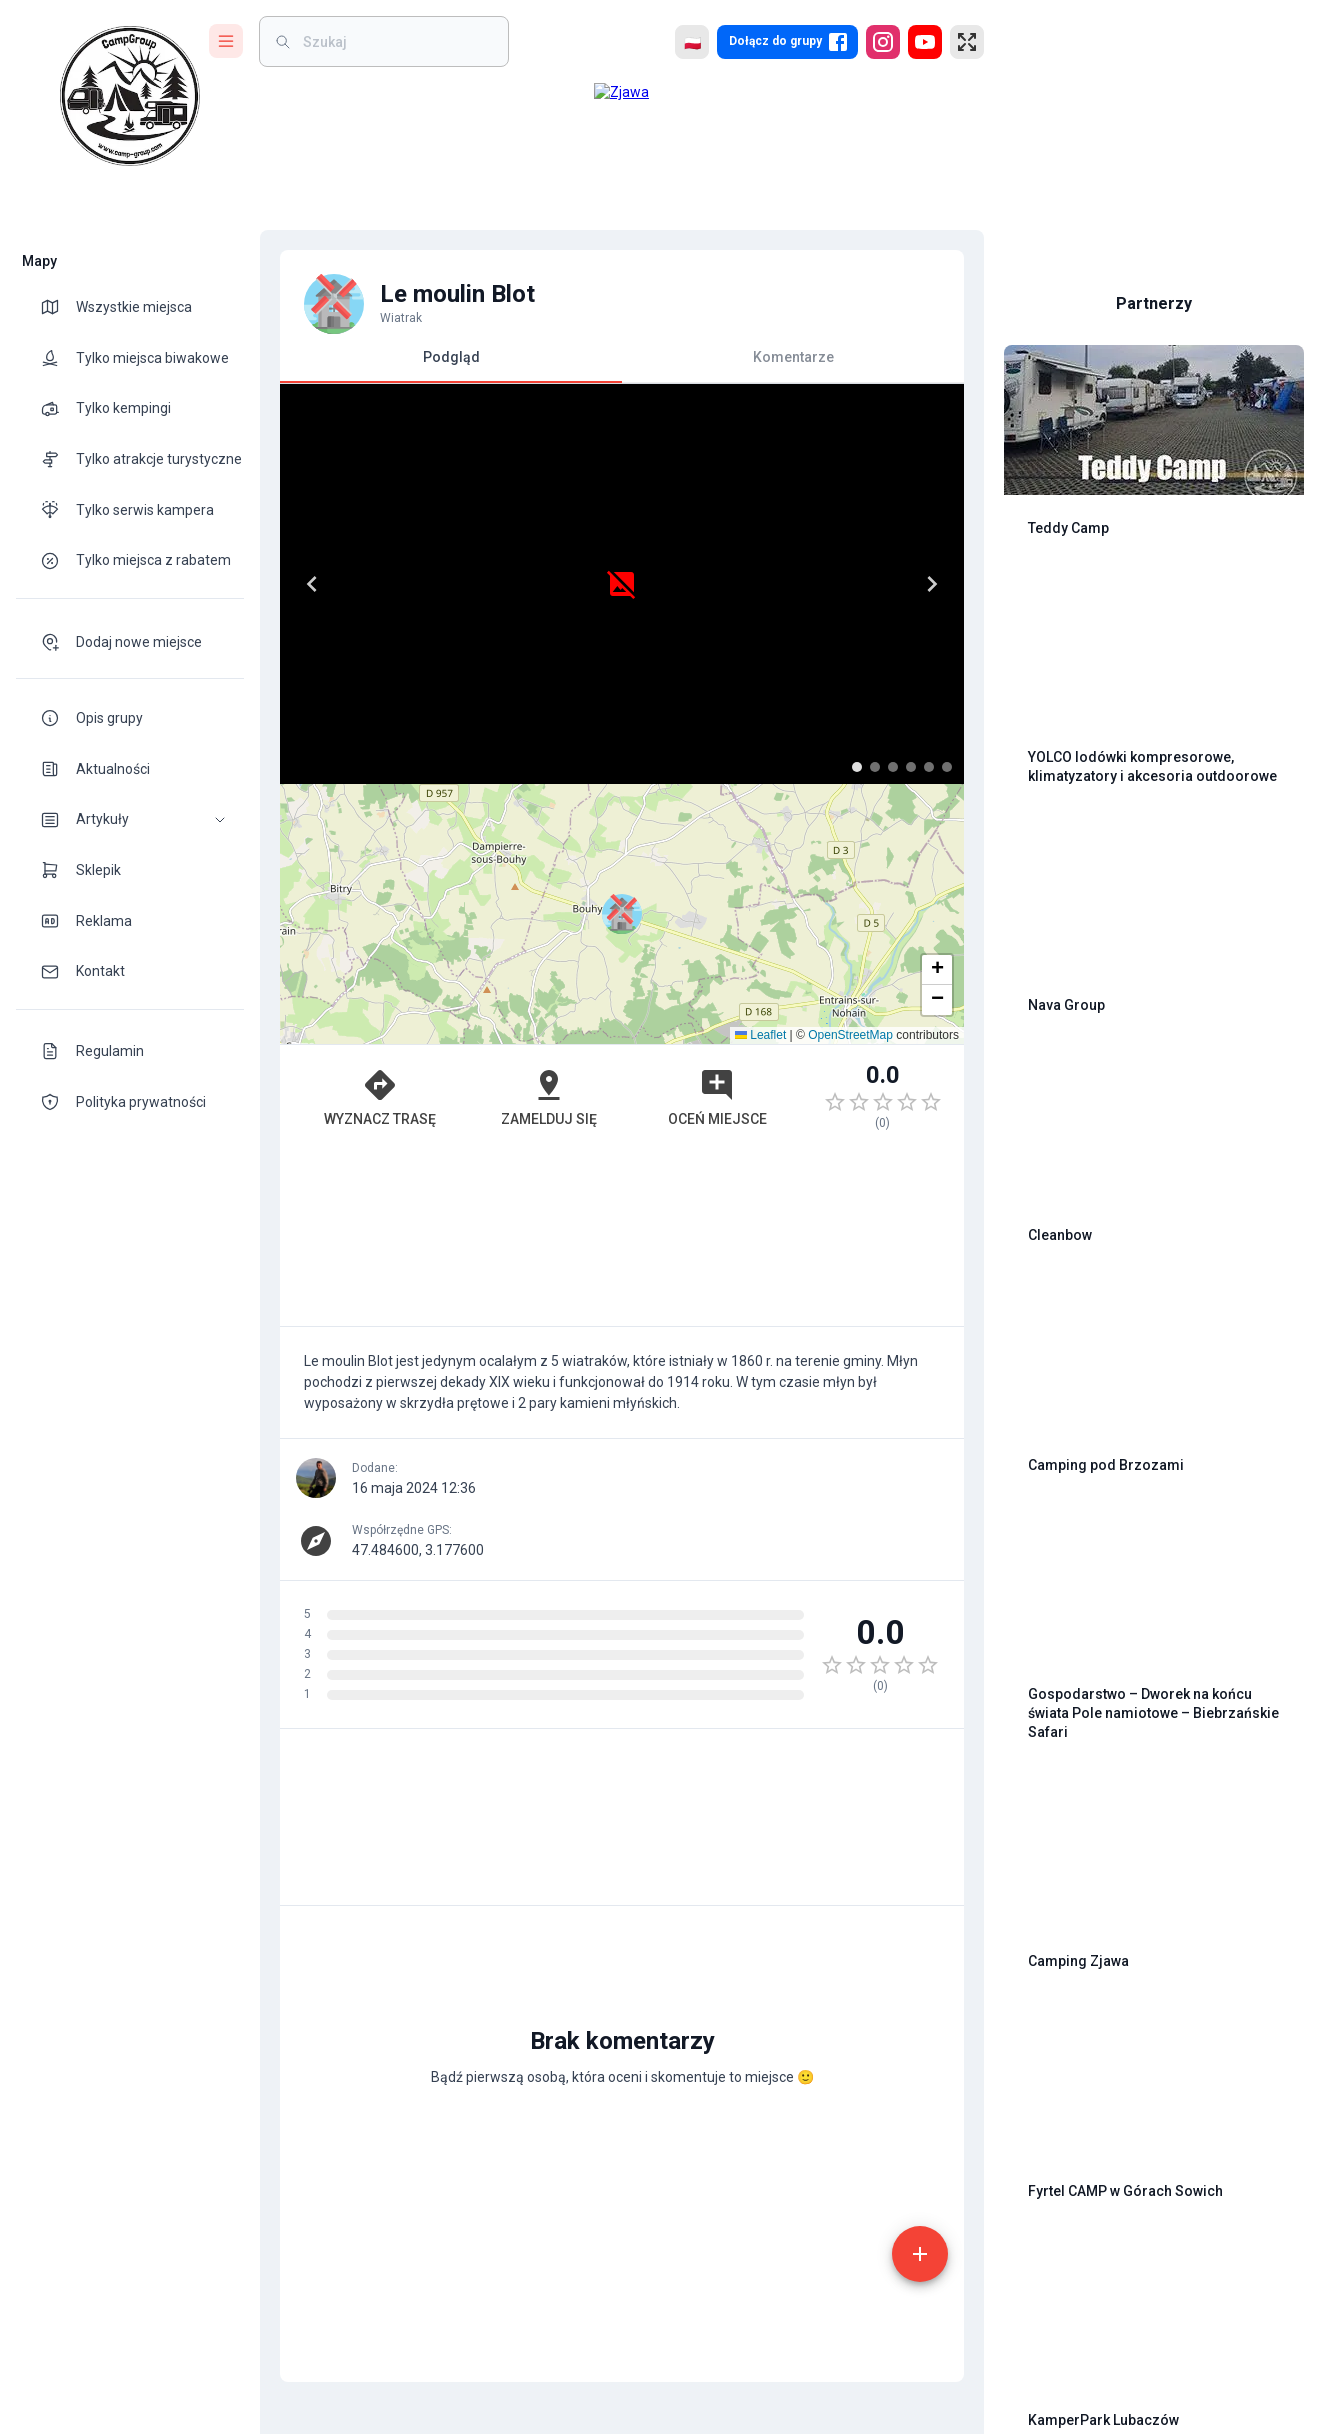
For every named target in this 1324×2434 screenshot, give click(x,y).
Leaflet (760, 1035)
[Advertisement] (622, 1238)
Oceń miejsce (717, 1097)
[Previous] (312, 584)
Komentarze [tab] (793, 357)
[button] (130, 819)
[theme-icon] (58, 307)
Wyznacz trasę (380, 1097)
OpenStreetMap (850, 1035)
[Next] (932, 584)
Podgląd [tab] (451, 365)
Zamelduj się (549, 1097)
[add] (920, 2254)
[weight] (396, 41)
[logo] (130, 96)
